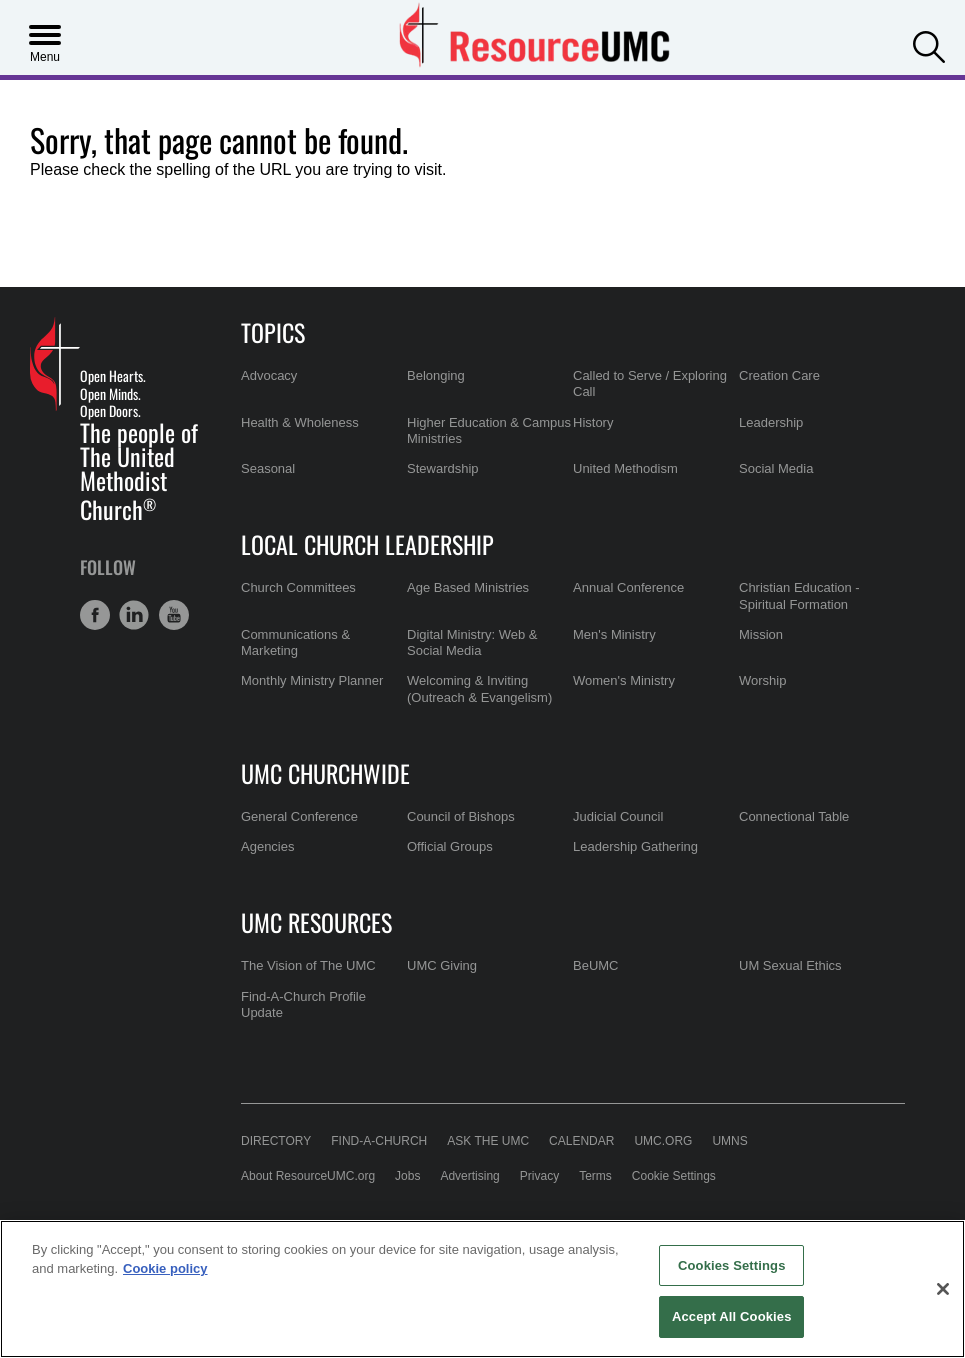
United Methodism (625, 468)
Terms (595, 1176)
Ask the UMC (488, 1141)
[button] (929, 45)
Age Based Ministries (468, 587)
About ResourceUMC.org (308, 1176)
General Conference (299, 816)
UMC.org (663, 1141)
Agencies (267, 846)
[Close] (943, 1289)
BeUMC (596, 965)
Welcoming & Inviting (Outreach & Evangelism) (479, 688)
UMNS (729, 1141)
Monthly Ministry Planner (312, 680)
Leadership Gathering (635, 846)
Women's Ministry (624, 680)
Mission (761, 634)
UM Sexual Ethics (790, 965)
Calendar (581, 1141)
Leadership (771, 422)
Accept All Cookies (732, 1316)
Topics (273, 332)
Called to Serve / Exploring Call (650, 383)
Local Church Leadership (367, 544)
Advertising (469, 1176)
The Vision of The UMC (308, 965)
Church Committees (298, 587)
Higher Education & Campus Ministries (489, 430)
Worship (762, 680)
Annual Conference (628, 587)
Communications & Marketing (295, 642)
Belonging (436, 375)
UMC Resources (316, 922)
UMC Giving (442, 965)
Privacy (539, 1176)
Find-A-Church (379, 1141)
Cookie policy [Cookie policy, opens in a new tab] (165, 1268)
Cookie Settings (674, 1176)
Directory (276, 1141)
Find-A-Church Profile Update (303, 1004)
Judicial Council (618, 816)
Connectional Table (794, 816)
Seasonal (268, 468)
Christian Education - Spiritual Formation (799, 595)
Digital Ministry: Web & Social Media (472, 642)
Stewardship (443, 468)
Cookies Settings (732, 1265)
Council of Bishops (461, 816)
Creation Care (779, 375)
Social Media (776, 468)
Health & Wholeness (300, 422)
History (593, 422)
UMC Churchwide (325, 773)
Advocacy (269, 375)
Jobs (407, 1176)
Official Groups (450, 846)
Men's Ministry (614, 634)
